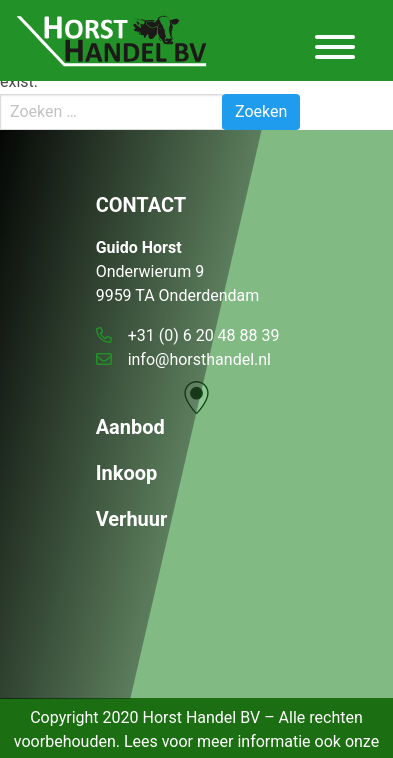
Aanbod (130, 427)
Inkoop (127, 473)
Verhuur (132, 519)
